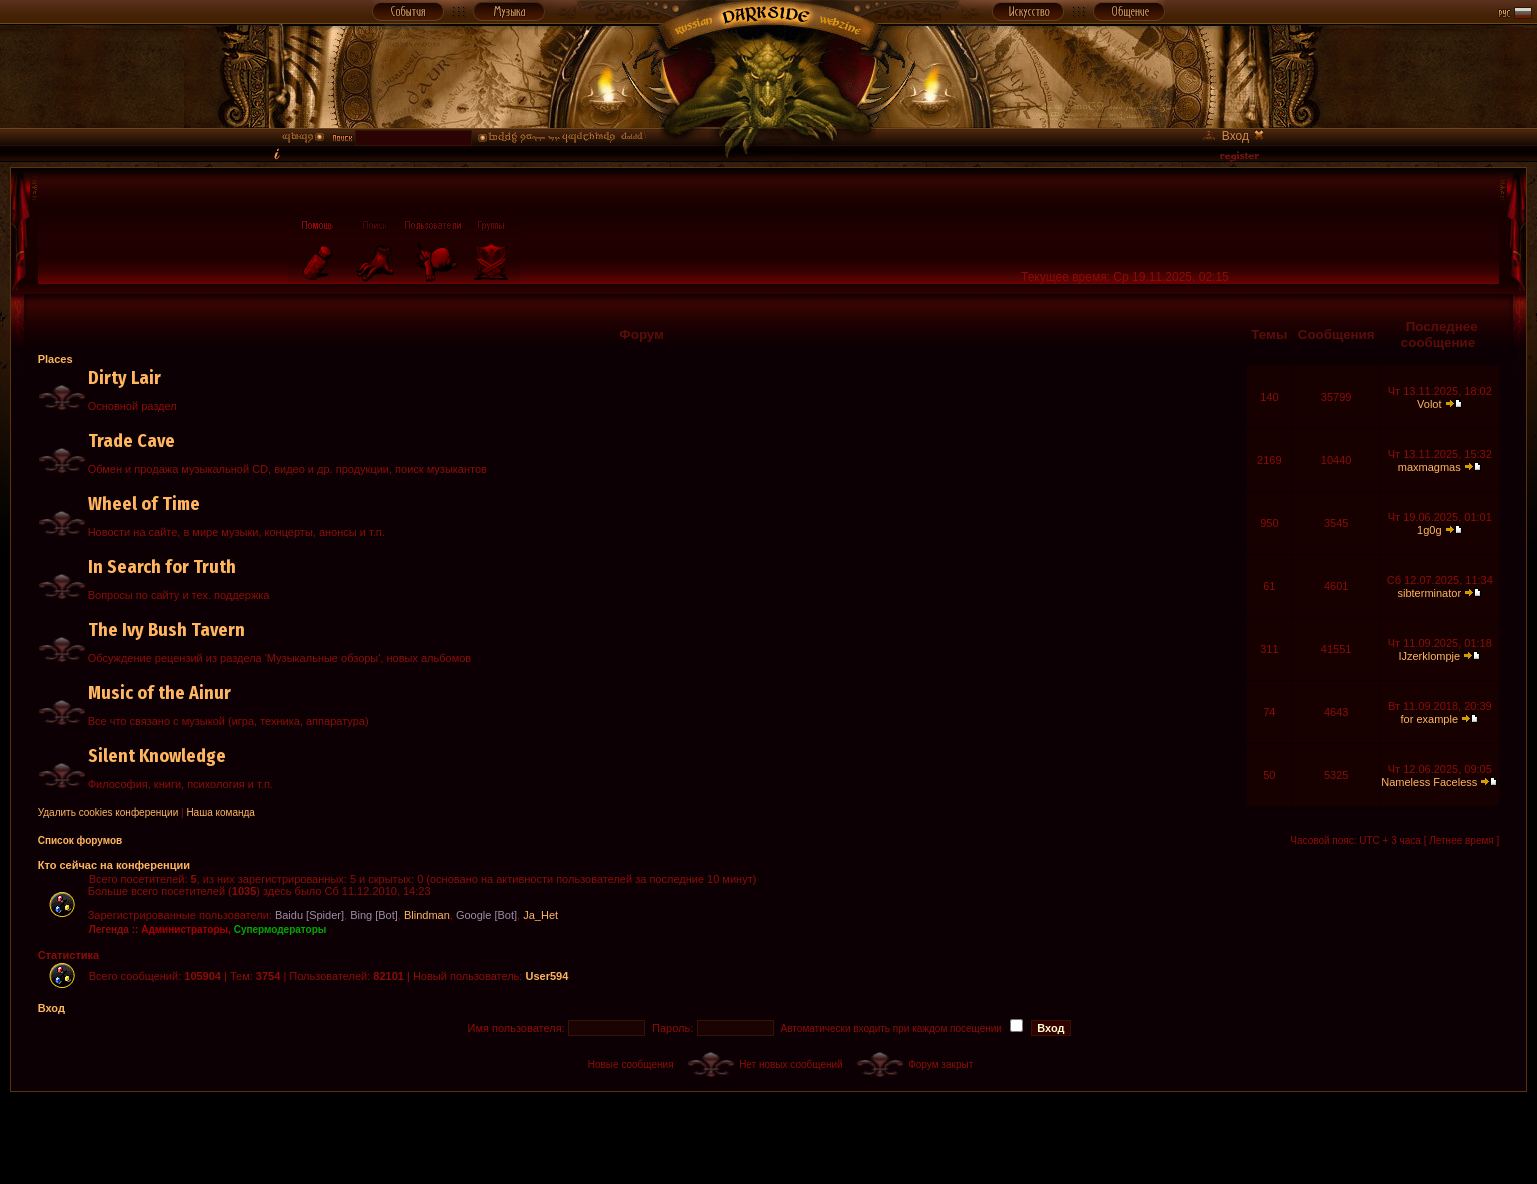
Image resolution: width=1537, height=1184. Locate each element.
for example (1429, 719)
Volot (1429, 404)
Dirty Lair (124, 378)
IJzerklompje (1429, 656)
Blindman (427, 915)
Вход (51, 1008)
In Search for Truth (162, 567)
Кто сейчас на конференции (114, 865)
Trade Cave (131, 441)
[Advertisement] (769, 1137)
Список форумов (80, 840)
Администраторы (184, 929)
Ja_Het (540, 915)
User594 (546, 976)
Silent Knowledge (157, 756)
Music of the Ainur (159, 693)
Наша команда (220, 812)
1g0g (1429, 530)
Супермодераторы (280, 929)
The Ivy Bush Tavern (166, 630)
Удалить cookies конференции (108, 812)
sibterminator (1429, 593)
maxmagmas (1429, 467)
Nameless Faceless (1429, 782)
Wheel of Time (144, 504)
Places (55, 359)
